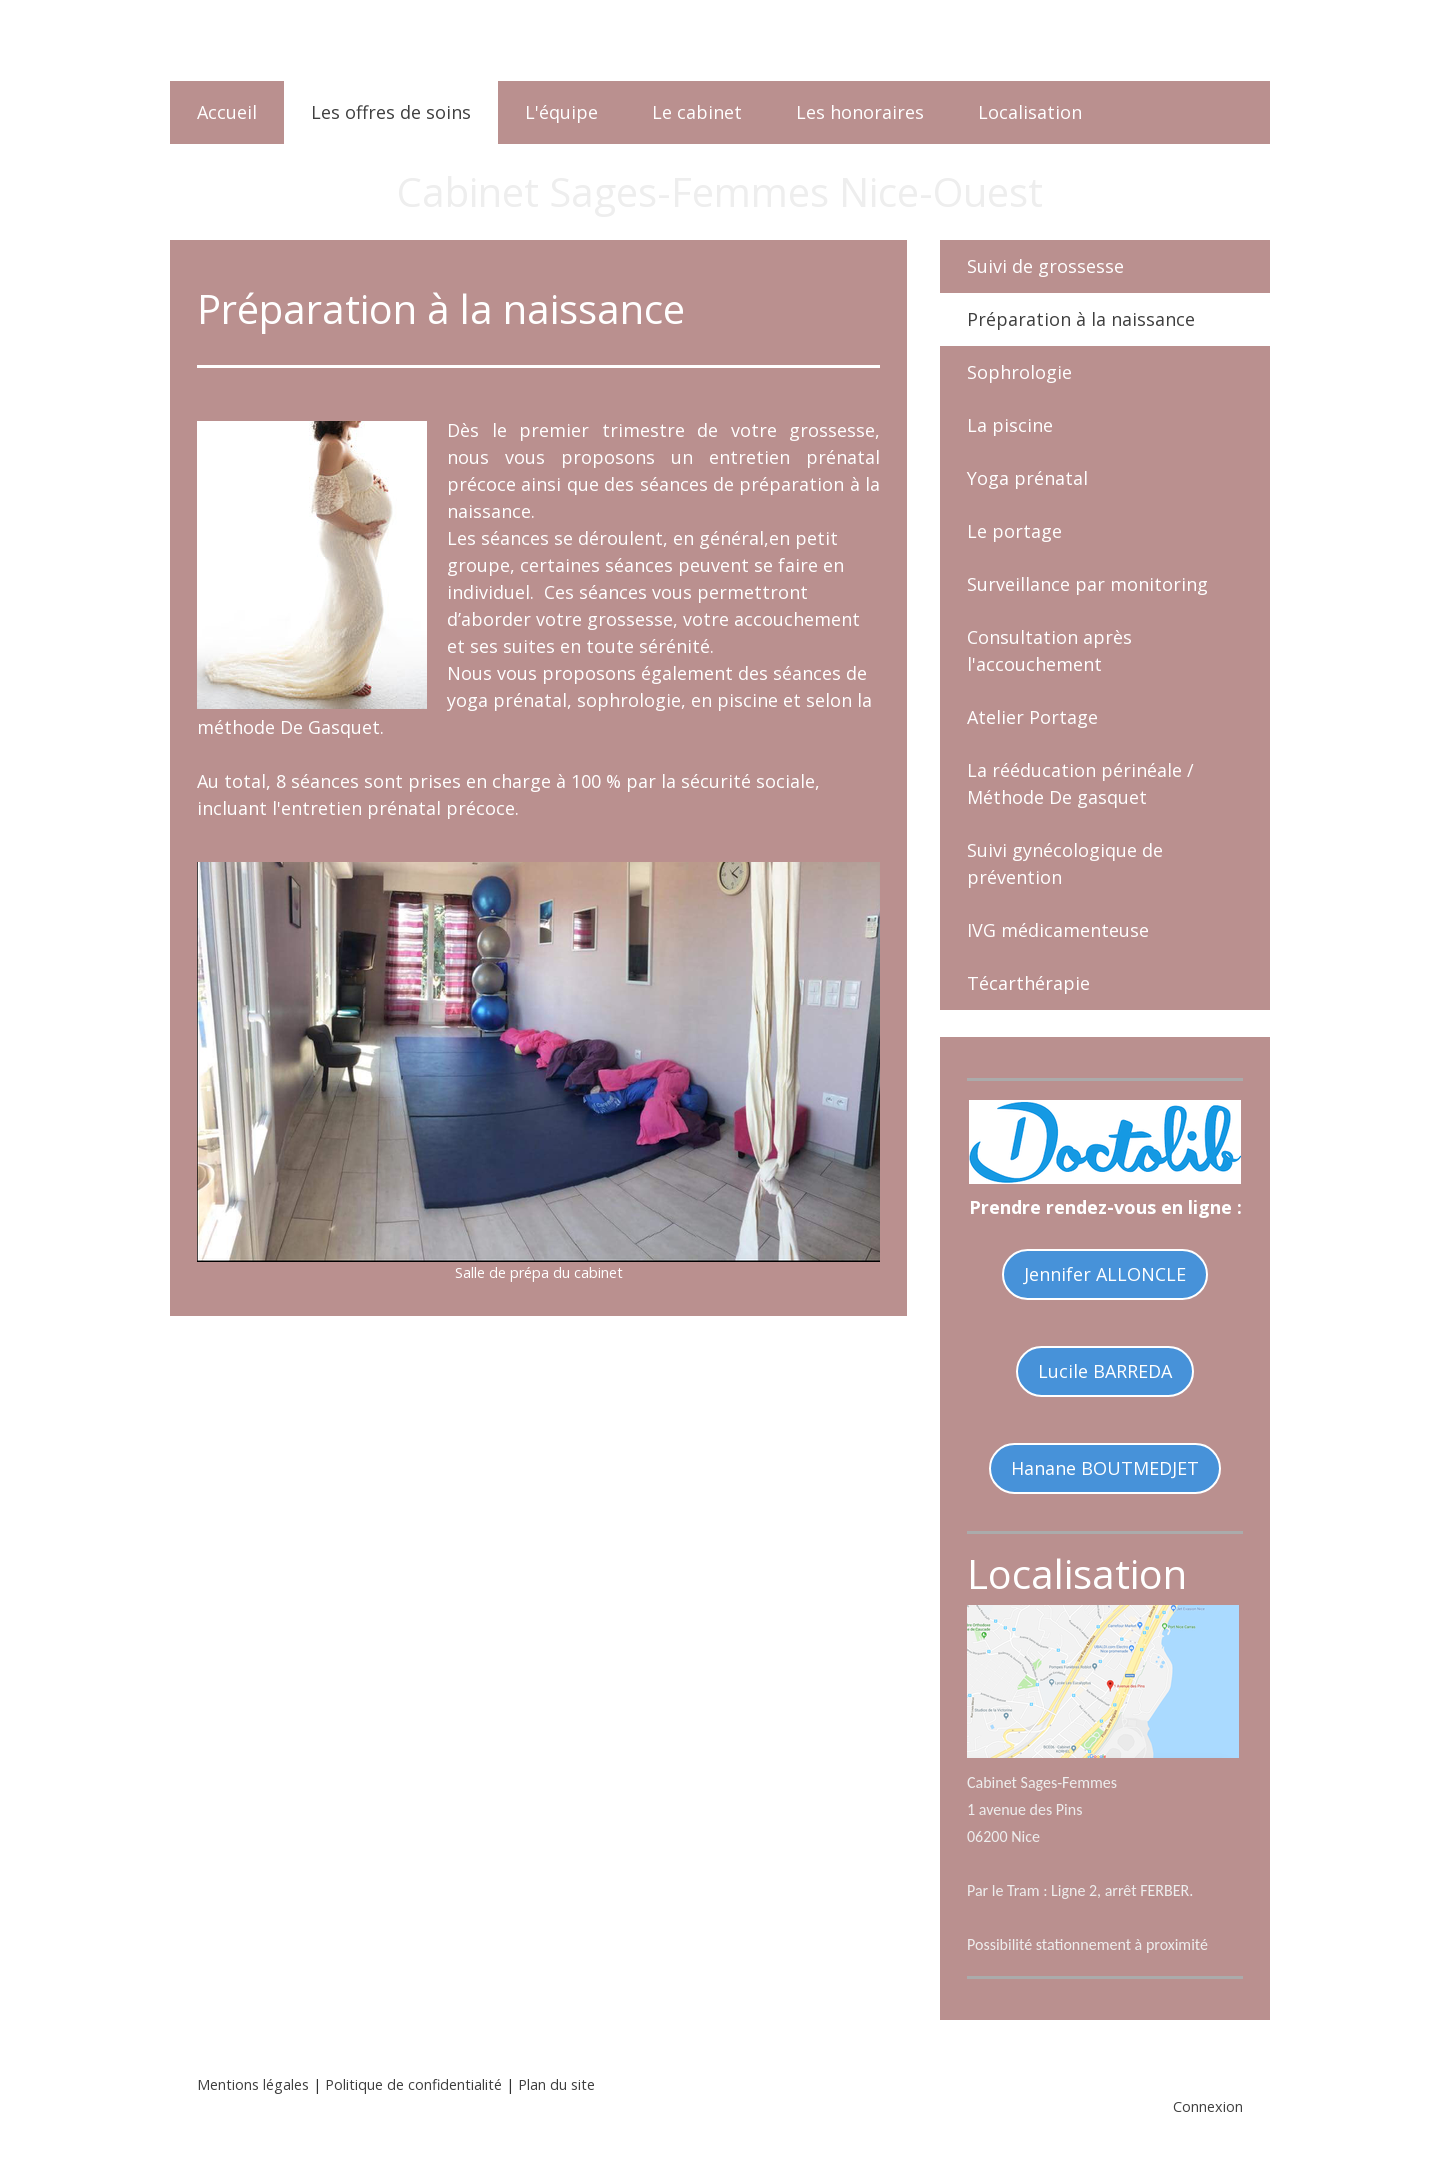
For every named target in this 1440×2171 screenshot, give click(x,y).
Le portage (1014, 531)
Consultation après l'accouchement (1049, 650)
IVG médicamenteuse (1058, 930)
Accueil (227, 112)
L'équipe (561, 112)
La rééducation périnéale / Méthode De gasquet (1080, 783)
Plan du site (556, 2084)
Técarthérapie (1028, 983)
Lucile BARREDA (1105, 1371)
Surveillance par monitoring (1087, 584)
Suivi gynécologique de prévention (1065, 863)
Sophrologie (1019, 372)
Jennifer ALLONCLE (1105, 1274)
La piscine (1010, 425)
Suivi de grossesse (1045, 266)
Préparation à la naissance (1081, 319)
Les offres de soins (391, 112)
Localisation (1030, 112)
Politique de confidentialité (413, 2084)
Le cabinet (697, 112)
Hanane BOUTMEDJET (1105, 1468)
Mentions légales (253, 2084)
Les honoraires (860, 112)
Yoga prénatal (1027, 478)
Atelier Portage (1032, 717)
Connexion (1208, 2106)
